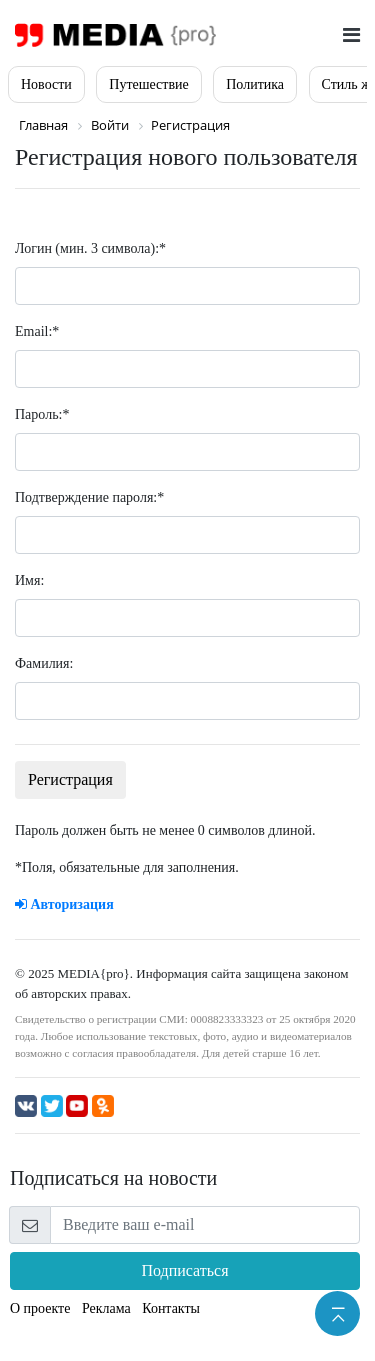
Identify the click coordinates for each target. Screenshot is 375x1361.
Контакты (171, 1308)
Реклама (106, 1308)
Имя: (29, 580)
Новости (46, 84)
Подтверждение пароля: (89, 497)
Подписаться (184, 1270)
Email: (37, 331)
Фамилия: (44, 663)
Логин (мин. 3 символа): (90, 248)
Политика (255, 84)
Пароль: (42, 414)
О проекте (40, 1308)
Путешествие (148, 84)
